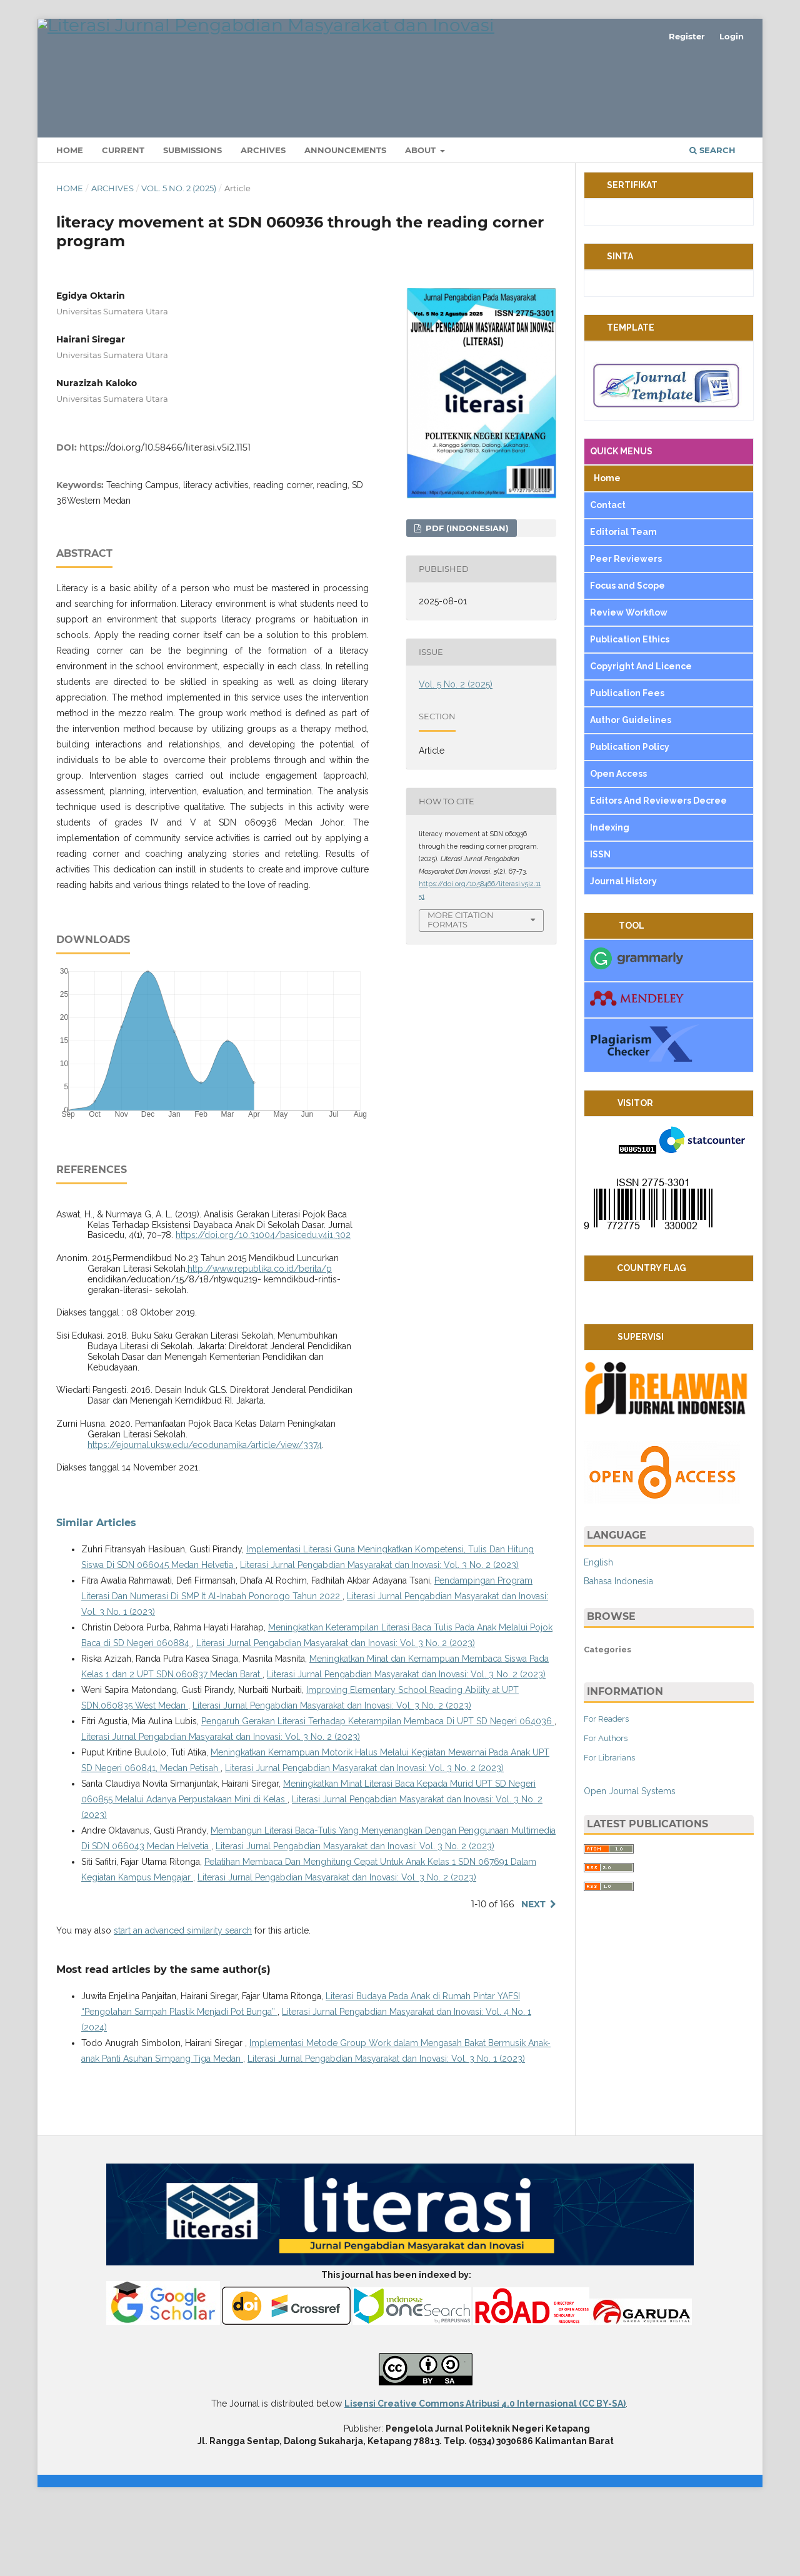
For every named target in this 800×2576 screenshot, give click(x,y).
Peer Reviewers (626, 629)
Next (533, 1974)
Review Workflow (629, 682)
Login (731, 36)
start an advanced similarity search (183, 2000)
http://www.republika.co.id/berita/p (260, 1339)
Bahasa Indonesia (618, 1650)
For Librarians (609, 1827)
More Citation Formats (461, 989)
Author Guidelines (631, 790)
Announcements (345, 220)
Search (712, 220)
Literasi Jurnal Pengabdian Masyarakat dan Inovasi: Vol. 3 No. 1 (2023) (386, 2129)
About (421, 220)
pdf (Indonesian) (466, 597)
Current (123, 220)
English (598, 1632)
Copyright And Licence (641, 736)
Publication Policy (629, 817)
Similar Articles (96, 1593)
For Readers (606, 1788)
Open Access (619, 844)
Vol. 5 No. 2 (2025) (178, 258)
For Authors (606, 1807)
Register (687, 36)
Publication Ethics (629, 709)
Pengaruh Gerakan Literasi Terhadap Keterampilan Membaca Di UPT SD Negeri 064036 (377, 1791)
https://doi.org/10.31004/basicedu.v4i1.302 (263, 1305)
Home (69, 220)
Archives (263, 220)
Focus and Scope (627, 656)
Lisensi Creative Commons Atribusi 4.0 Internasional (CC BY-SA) (485, 2474)
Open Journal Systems (630, 1860)
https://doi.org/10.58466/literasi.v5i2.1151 (165, 517)
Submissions (192, 220)
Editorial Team (624, 602)
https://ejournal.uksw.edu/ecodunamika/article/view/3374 (205, 1514)
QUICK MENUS (621, 521)
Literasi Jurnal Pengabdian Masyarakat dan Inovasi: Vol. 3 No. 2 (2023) (379, 1635)
